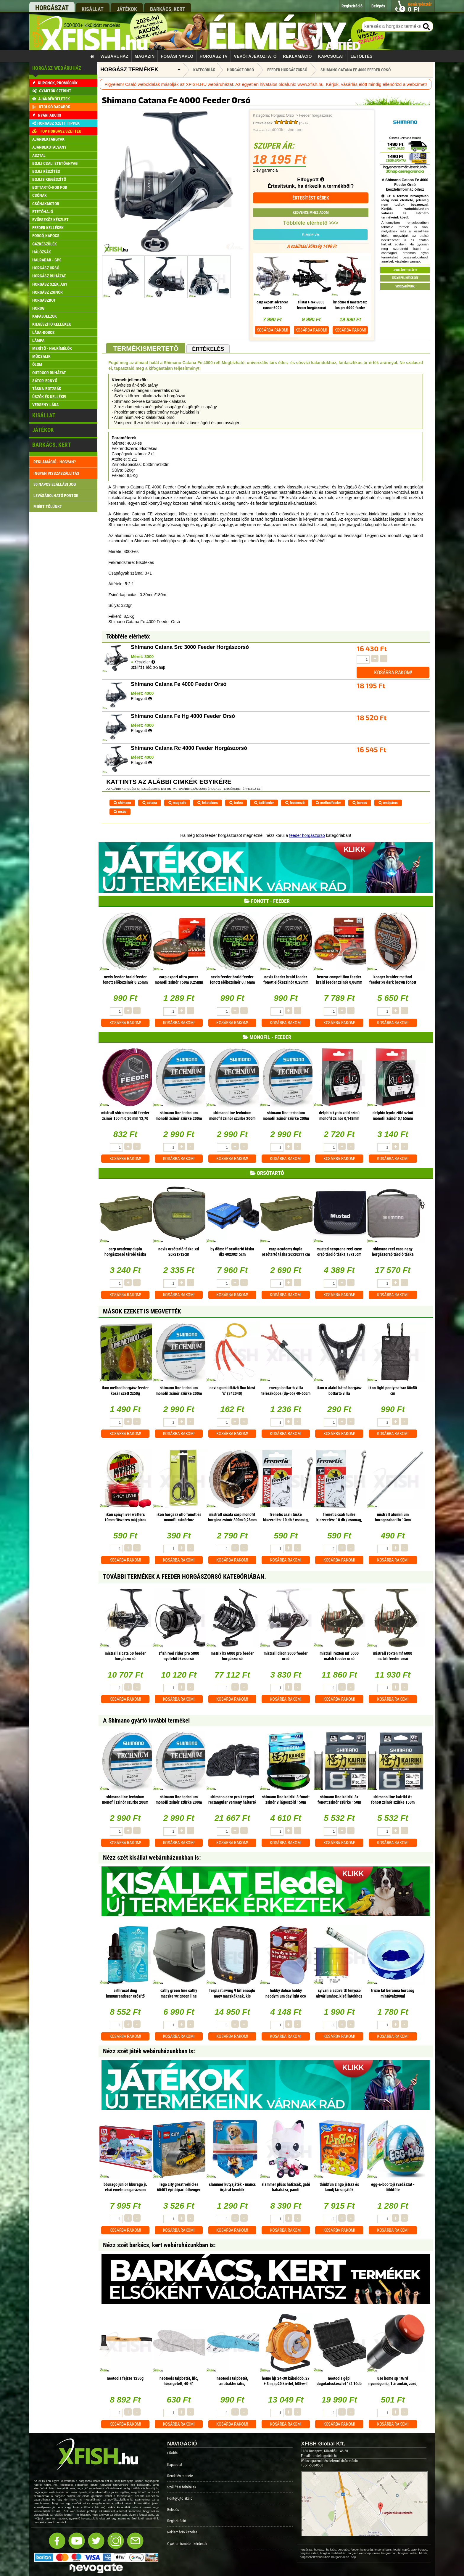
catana (149, 802)
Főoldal (172, 2453)
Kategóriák (204, 69)
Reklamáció (297, 56)
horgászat (52, 8)
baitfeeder (264, 802)
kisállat (93, 9)
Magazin (144, 56)
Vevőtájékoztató (255, 56)
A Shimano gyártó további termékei (146, 1720)
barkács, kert (167, 9)
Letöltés (362, 56)
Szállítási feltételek (181, 2487)
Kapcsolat (331, 56)
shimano (122, 802)
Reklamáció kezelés (182, 2532)
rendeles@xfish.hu (325, 2456)
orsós (120, 811)
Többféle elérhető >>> (311, 223)
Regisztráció (176, 2521)
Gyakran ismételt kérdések (187, 2543)
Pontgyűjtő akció (180, 2498)
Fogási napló (177, 56)
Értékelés (208, 349)
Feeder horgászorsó (315, 115)
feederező (294, 802)
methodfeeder (328, 802)
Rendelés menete (180, 2476)
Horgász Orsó (282, 115)
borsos (359, 802)
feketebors (207, 802)
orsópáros (388, 802)
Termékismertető (145, 348)
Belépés (173, 2509)
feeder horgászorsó (307, 835)
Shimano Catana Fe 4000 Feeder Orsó (355, 69)
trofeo (236, 802)
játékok (127, 9)
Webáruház (114, 56)
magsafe (177, 802)
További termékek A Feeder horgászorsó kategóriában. (184, 1576)
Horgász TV (214, 56)
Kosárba (272, 330)
